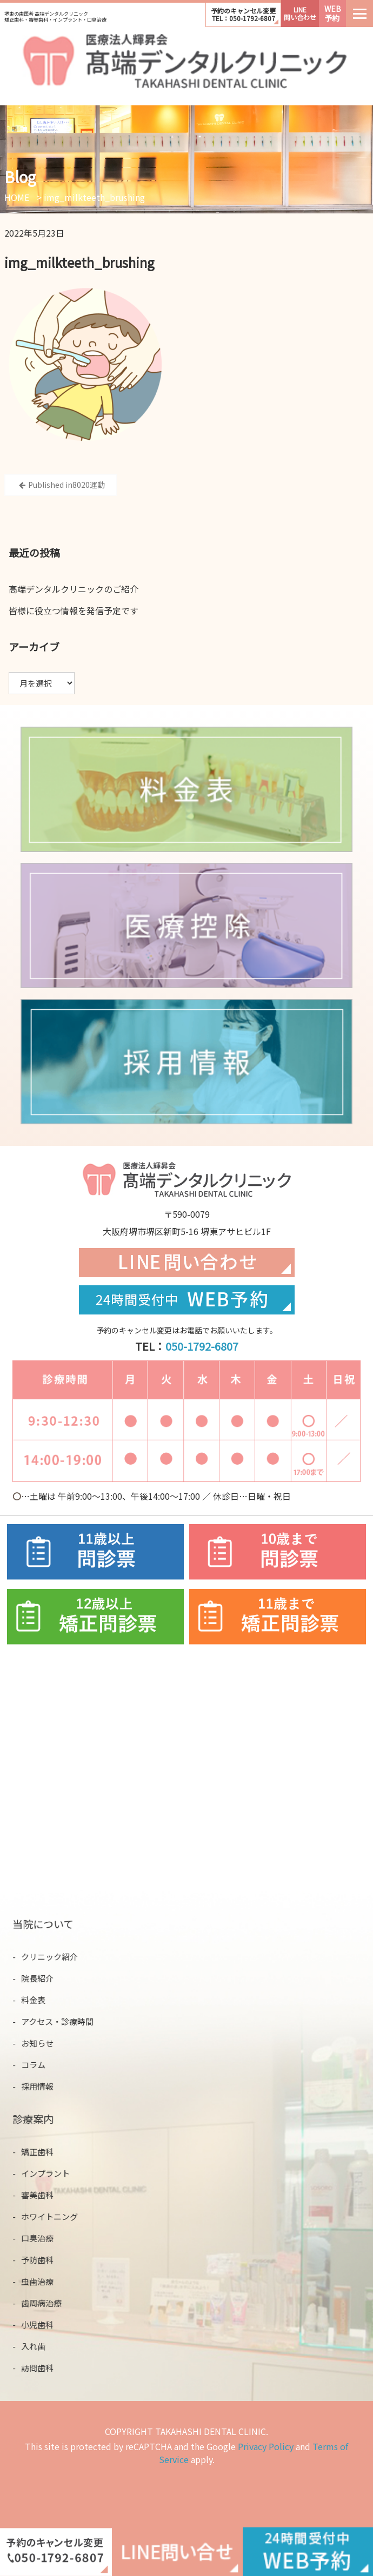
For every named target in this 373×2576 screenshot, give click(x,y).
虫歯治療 (45, 2283)
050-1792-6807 (201, 1346)
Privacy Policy (266, 2446)
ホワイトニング (57, 2214)
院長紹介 (45, 1979)
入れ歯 (42, 2344)
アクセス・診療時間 (64, 2020)
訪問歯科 (45, 2364)
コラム (42, 2061)
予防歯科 (45, 2262)
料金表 (42, 2000)
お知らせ (45, 2041)
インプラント (53, 2173)
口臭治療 (45, 2234)
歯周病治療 (49, 2303)
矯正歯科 (45, 2153)
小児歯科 (45, 2323)
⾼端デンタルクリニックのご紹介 (73, 588)
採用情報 (45, 2081)
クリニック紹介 (57, 1959)
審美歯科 (45, 2194)
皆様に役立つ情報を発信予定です (73, 610)
